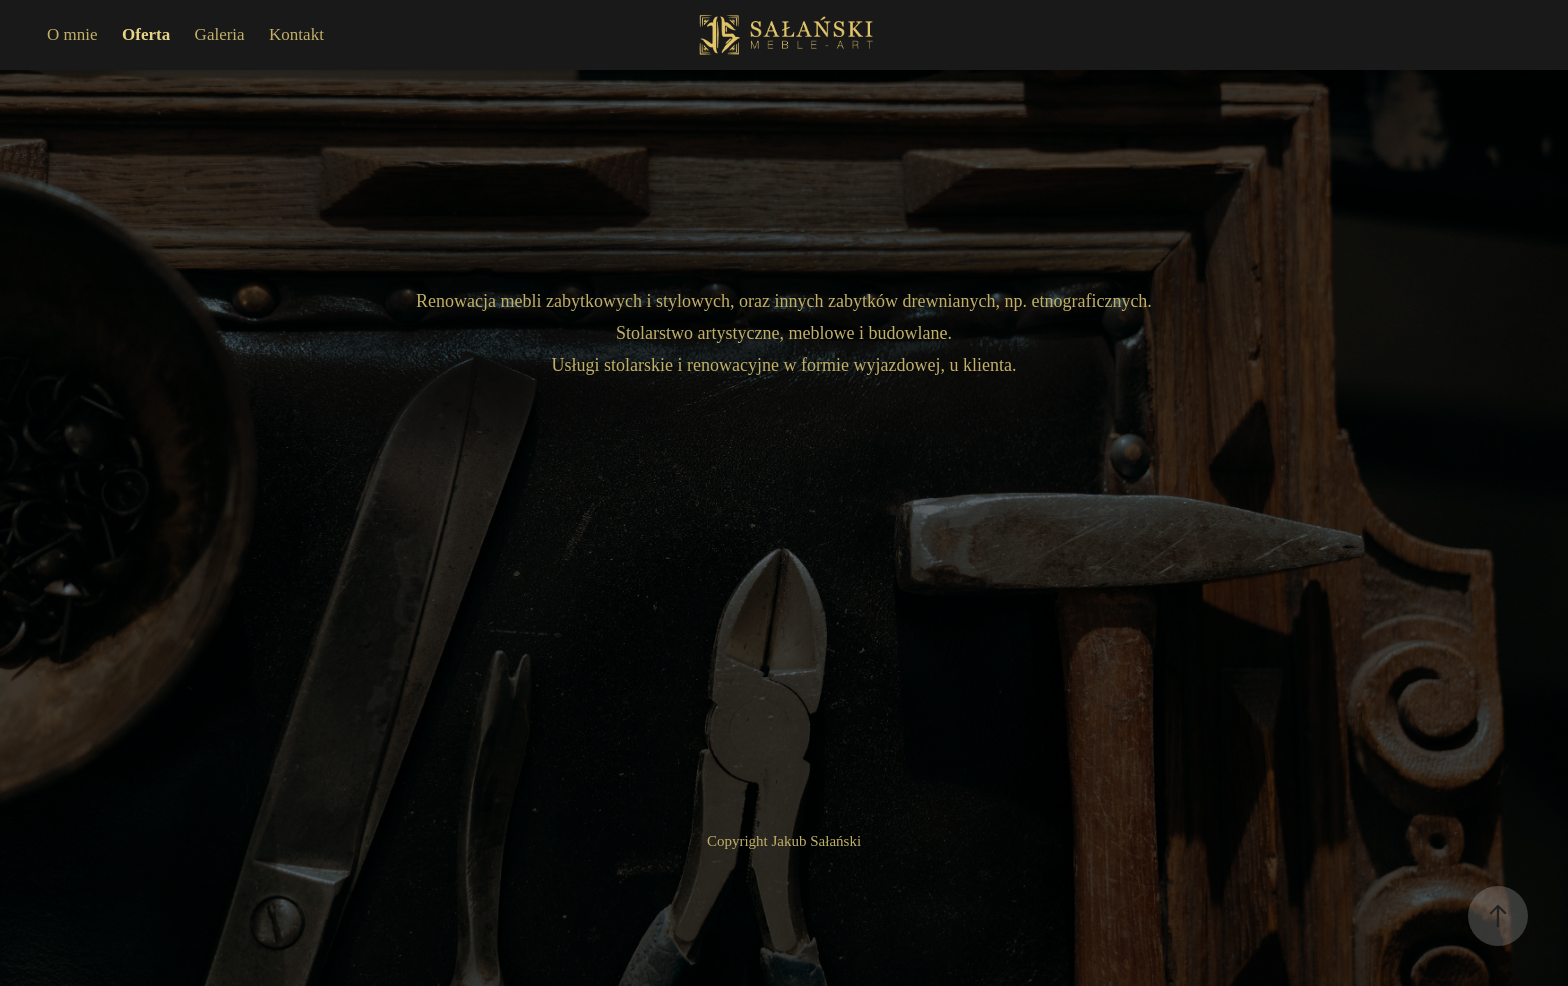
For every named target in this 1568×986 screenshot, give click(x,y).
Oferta (146, 34)
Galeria (220, 34)
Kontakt (296, 34)
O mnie (72, 34)
